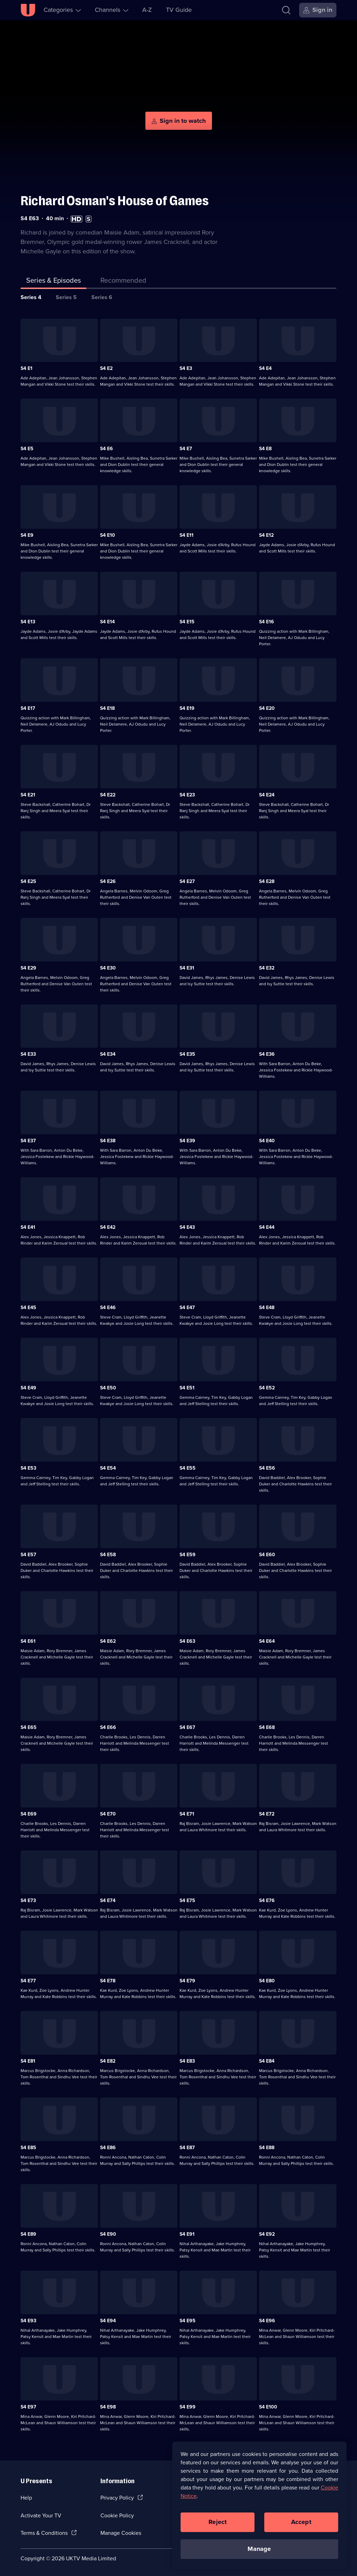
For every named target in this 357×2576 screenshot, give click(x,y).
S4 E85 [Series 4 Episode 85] (28, 2145)
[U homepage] (28, 10)
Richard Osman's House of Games (115, 198)
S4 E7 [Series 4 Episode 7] (186, 446)
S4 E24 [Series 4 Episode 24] (266, 792)
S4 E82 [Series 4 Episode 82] (107, 2059)
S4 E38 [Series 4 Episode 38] (107, 1138)
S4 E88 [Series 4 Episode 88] (266, 2145)
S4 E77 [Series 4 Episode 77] (28, 1978)
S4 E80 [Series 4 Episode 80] (267, 1978)
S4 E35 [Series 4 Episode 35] (187, 1052)
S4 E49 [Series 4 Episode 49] (28, 1385)
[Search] (286, 10)
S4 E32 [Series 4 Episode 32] (266, 965)
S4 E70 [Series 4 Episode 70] (108, 1812)
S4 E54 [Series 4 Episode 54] (108, 1466)
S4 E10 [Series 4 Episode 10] (107, 533)
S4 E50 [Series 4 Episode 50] (108, 1385)
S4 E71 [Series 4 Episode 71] (187, 1812)
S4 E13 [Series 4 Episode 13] (28, 619)
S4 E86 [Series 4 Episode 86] (108, 2145)
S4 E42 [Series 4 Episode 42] (107, 1225)
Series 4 (31, 295)
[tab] (123, 279)
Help (26, 2496)
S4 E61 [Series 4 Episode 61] (28, 1638)
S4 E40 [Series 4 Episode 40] (267, 1138)
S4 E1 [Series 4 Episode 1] (26, 366)
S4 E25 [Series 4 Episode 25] (28, 879)
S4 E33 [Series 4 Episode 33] (28, 1052)
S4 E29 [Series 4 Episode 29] (28, 965)
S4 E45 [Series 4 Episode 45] (28, 1305)
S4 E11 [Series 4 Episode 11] (186, 533)
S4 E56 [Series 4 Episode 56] (267, 1466)
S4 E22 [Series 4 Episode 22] (107, 792)
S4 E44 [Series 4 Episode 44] (266, 1225)
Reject (217, 2521)
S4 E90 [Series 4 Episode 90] (108, 2232)
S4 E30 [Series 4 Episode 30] (108, 965)
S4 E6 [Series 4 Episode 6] (106, 446)
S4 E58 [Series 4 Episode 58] (108, 1552)
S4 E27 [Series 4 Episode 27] (187, 879)
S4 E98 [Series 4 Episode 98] (108, 2404)
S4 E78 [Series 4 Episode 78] (107, 1978)
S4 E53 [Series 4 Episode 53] (28, 1466)
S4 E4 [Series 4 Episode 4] (265, 366)
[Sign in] (317, 10)
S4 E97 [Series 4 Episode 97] (28, 2404)
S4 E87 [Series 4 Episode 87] (187, 2145)
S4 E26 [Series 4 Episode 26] (108, 879)
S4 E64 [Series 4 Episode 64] (267, 1638)
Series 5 (66, 295)
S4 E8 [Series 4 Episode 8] (265, 446)
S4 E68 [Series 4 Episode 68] (267, 1725)
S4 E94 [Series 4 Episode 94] (108, 2318)
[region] (259, 2505)
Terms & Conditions (44, 2531)
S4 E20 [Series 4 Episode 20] (267, 706)
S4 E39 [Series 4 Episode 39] (187, 1138)
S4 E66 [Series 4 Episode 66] (108, 1725)
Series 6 (101, 295)
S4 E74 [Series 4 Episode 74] (107, 1898)
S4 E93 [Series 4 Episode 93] (28, 2318)
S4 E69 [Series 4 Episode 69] (29, 1812)
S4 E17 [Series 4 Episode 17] (28, 706)
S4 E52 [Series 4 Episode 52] (267, 1385)
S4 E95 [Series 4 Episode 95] (188, 2318)
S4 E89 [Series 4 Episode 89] (28, 2232)
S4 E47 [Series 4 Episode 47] (187, 1305)
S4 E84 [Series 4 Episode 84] (266, 2059)
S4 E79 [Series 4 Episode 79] (187, 1978)
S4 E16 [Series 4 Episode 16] (266, 619)
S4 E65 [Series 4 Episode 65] (29, 1725)
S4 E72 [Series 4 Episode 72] (266, 1812)
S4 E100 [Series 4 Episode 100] (268, 2404)
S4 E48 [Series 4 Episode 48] (266, 1305)
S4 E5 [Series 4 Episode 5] (27, 446)
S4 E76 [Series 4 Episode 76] (267, 1898)
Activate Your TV (41, 2513)
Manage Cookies (120, 2531)
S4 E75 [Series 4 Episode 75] (187, 1898)
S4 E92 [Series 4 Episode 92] (267, 2232)
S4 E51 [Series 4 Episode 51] (187, 1385)
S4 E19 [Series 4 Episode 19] (187, 706)
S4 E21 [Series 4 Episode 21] (28, 792)
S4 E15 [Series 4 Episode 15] (187, 619)
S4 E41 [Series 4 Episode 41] (28, 1225)
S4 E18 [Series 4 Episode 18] (107, 706)
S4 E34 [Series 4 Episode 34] (107, 1052)
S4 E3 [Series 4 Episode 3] (186, 366)
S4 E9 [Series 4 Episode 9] (27, 533)
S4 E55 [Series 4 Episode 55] (188, 1466)
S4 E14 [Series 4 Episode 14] (107, 619)
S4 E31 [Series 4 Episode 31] (187, 965)
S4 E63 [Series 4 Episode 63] (187, 1638)
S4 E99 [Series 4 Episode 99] (188, 2404)
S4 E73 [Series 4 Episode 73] (28, 1898)
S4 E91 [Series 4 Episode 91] (187, 2232)
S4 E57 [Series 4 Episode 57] (28, 1552)
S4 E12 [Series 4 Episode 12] (266, 533)
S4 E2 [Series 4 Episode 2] (106, 366)
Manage (259, 2548)
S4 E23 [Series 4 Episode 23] (187, 792)
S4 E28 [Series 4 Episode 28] (266, 879)
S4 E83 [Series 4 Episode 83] (187, 2059)
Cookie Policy (117, 2513)
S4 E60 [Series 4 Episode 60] (267, 1552)
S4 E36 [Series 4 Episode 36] (267, 1052)
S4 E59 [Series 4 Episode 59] (188, 1552)
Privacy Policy (117, 2496)
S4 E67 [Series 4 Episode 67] (187, 1725)
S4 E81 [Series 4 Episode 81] (28, 2059)
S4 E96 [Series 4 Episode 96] (267, 2318)
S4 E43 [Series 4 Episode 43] (187, 1225)
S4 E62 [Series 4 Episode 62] (108, 1638)
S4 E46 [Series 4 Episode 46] (108, 1305)
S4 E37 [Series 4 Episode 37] (28, 1138)
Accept (301, 2521)
